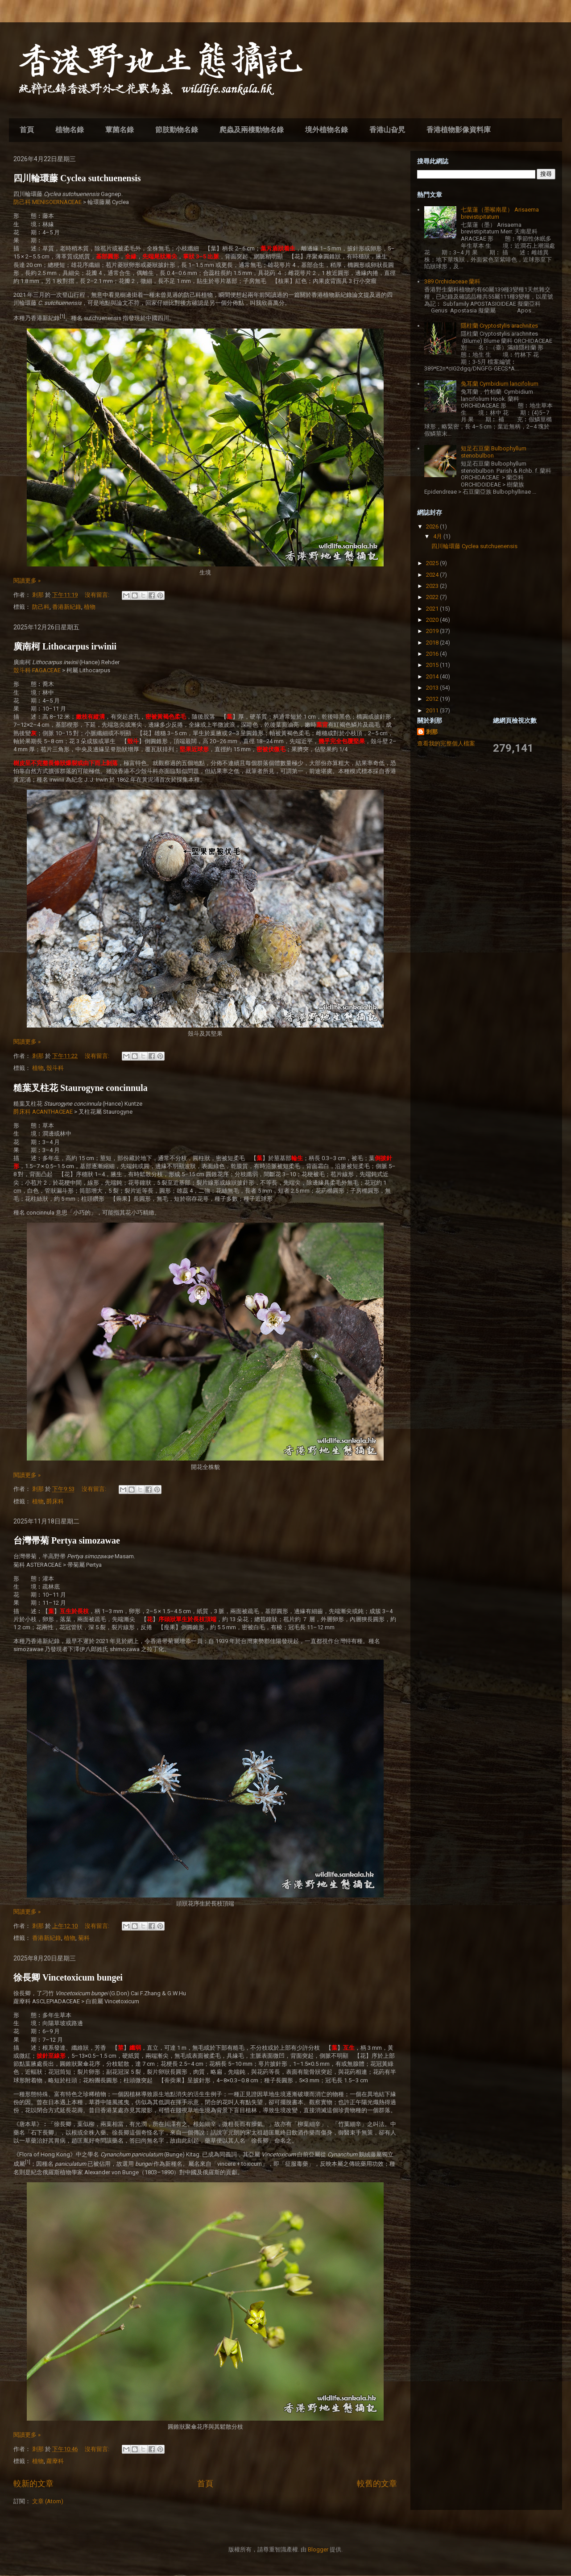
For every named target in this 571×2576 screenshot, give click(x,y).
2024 (433, 574)
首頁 (27, 129)
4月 (438, 536)
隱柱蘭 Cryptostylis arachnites (499, 325)
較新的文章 (33, 2483)
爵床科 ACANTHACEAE (43, 1111)
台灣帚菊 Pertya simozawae (66, 1540)
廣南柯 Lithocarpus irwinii (64, 646)
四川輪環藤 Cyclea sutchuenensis (77, 178)
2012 (433, 698)
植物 (89, 606)
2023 (433, 586)
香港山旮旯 (387, 129)
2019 (433, 631)
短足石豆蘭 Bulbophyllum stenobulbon (493, 452)
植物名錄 (69, 129)
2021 (433, 608)
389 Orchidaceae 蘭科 (452, 281)
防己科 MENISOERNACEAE (47, 202)
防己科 (41, 606)
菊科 (84, 1938)
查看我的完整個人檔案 (446, 743)
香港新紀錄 (66, 606)
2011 (433, 710)
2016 (433, 653)
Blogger (318, 2549)
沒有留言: (98, 594)
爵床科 (55, 1501)
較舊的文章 (377, 2483)
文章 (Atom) (47, 2501)
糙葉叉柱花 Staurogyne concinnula (80, 1088)
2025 (433, 563)
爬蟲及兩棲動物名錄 (251, 129)
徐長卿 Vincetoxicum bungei (68, 1977)
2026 (433, 526)
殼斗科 (55, 1068)
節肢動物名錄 (176, 129)
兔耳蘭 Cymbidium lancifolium (499, 383)
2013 (433, 687)
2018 (433, 642)
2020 (433, 619)
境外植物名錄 (326, 129)
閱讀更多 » (27, 580)
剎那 (432, 731)
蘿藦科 (55, 2461)
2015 (433, 665)
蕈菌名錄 (119, 129)
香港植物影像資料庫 (458, 129)
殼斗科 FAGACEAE (37, 670)
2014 (433, 676)
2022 (433, 597)
